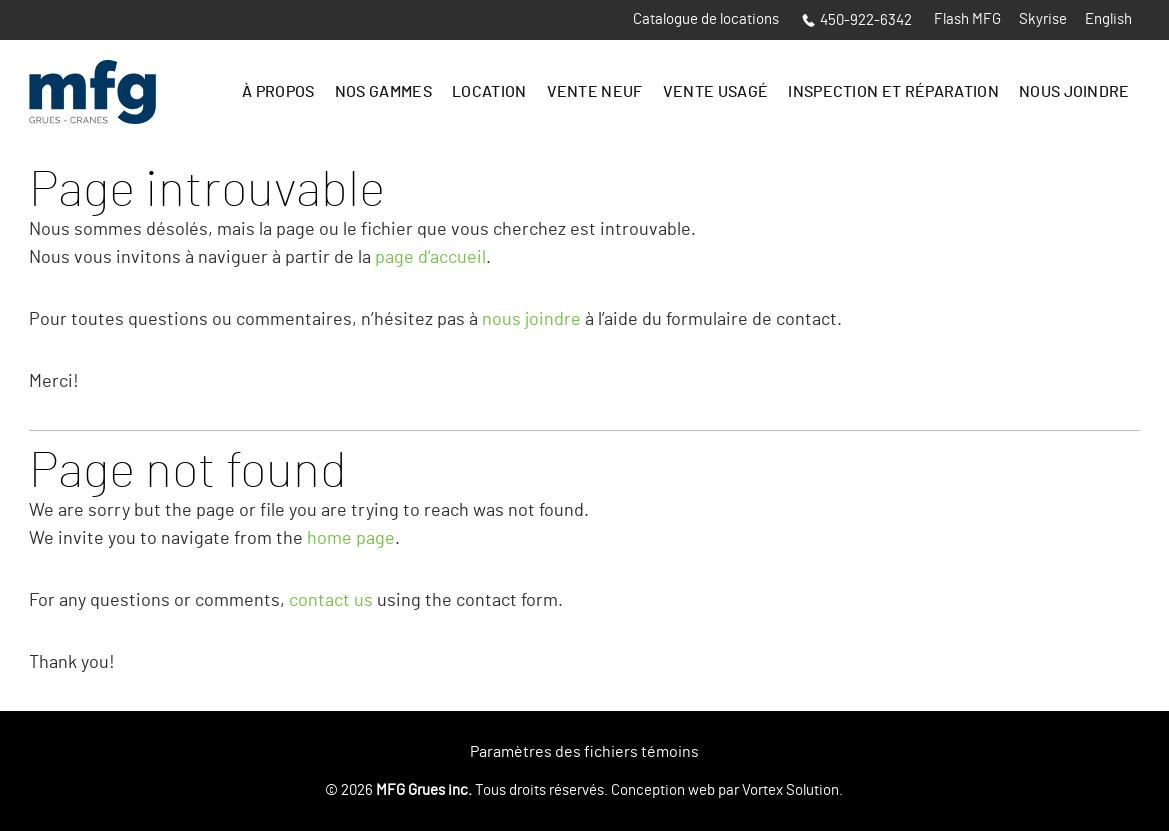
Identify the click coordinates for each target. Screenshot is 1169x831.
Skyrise (1043, 19)
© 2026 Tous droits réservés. (466, 790)
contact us (331, 601)
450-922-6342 (857, 20)
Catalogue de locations (706, 19)
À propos (278, 92)
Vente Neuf (595, 92)
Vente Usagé (716, 92)
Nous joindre (1074, 92)
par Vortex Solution (778, 790)
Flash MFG (967, 19)
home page (351, 539)
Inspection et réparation (893, 92)
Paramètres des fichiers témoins (584, 752)
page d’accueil (430, 258)
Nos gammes (383, 92)
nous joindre (531, 320)
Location (489, 92)
